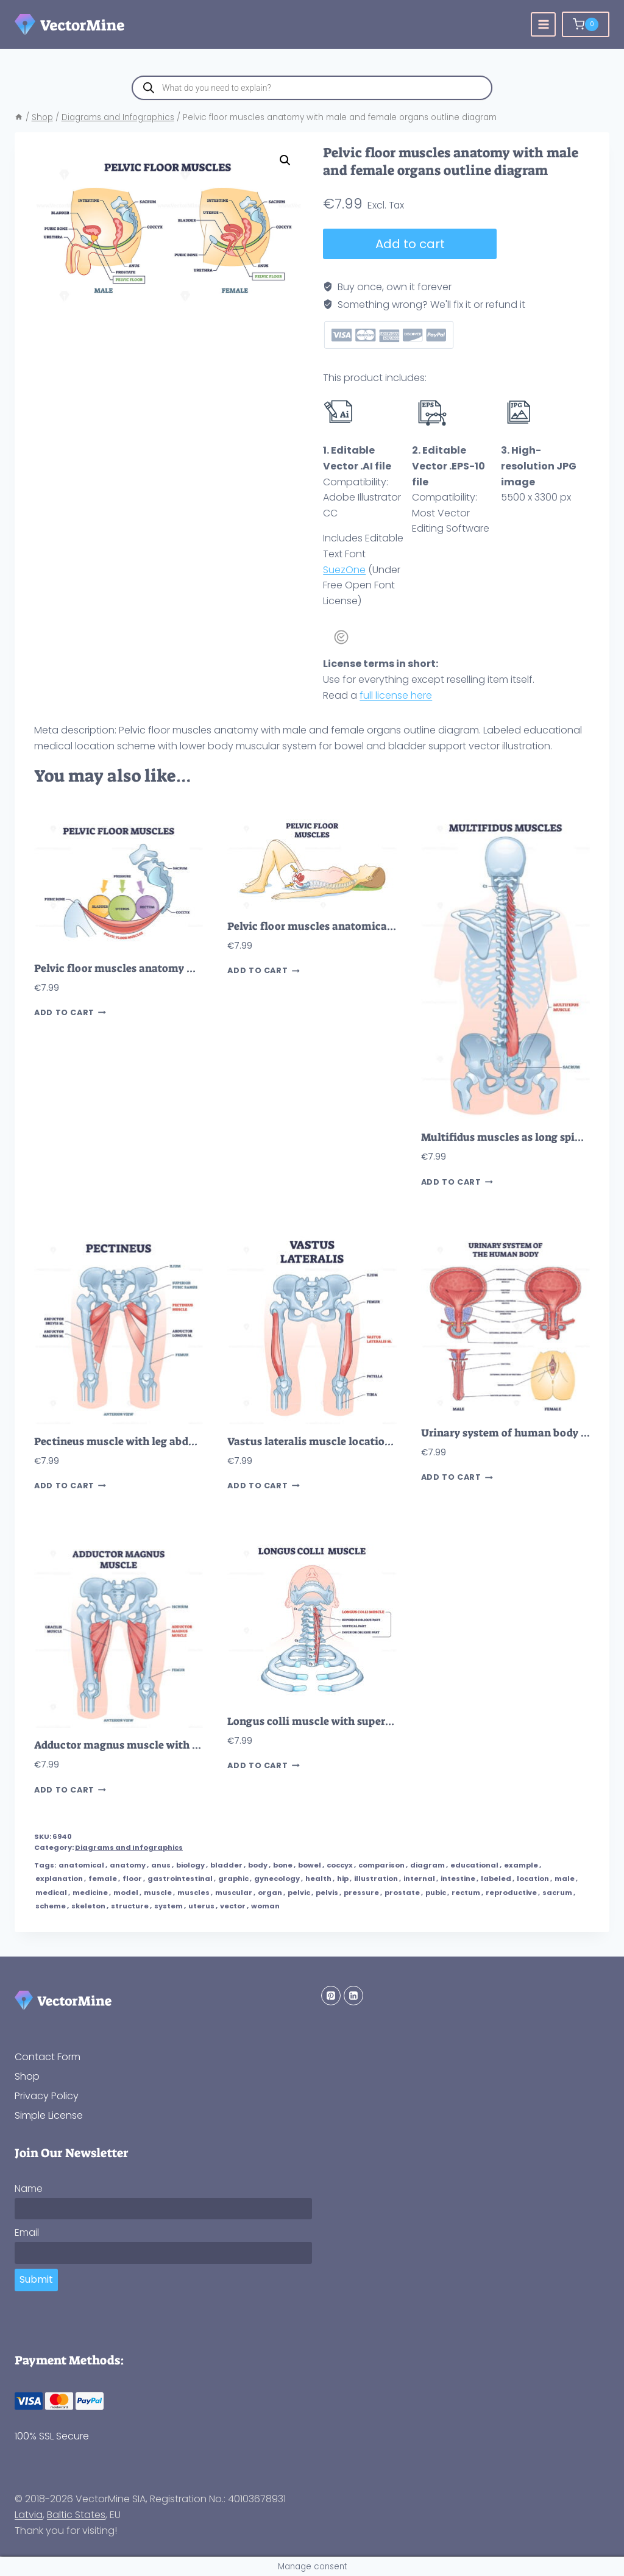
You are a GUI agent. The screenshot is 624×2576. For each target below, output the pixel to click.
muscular (233, 1892)
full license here (396, 695)
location (533, 1878)
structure (130, 1906)
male (565, 1878)
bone (282, 1865)
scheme (50, 1906)
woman (265, 1906)
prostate (402, 1892)
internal (419, 1878)
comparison (381, 1865)
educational (474, 1865)
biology (190, 1865)
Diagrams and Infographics (129, 1847)
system (168, 1906)
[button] (285, 160)
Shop (27, 2076)
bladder (226, 1865)
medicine (90, 1892)
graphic (233, 1878)
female (102, 1878)
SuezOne (344, 570)
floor (132, 1878)
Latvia (29, 2515)
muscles (193, 1892)
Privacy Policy (47, 2096)
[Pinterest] (331, 1995)
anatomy (128, 1865)
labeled (496, 1878)
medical (51, 1892)
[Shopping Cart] (585, 24)
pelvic (299, 1892)
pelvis (327, 1892)
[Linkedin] (353, 1995)
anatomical (81, 1865)
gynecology (277, 1878)
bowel (309, 1865)
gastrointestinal (180, 1878)
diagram (427, 1865)
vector (233, 1906)
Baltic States (76, 2515)
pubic (435, 1892)
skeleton (88, 1906)
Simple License (49, 2115)
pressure (361, 1892)
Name (29, 2189)
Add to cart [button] (70, 1013)
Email (27, 2232)
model (125, 1892)
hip (343, 1878)
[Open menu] (543, 24)
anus (161, 1865)
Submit (36, 2279)
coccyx (340, 1865)
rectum (466, 1892)
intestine (458, 1878)
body (258, 1865)
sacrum (557, 1892)
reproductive (511, 1892)
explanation (59, 1878)
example (521, 1865)
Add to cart (410, 243)
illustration (376, 1878)
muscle (158, 1892)
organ (270, 1892)
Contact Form (47, 2057)
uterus (201, 1906)
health (318, 1878)
